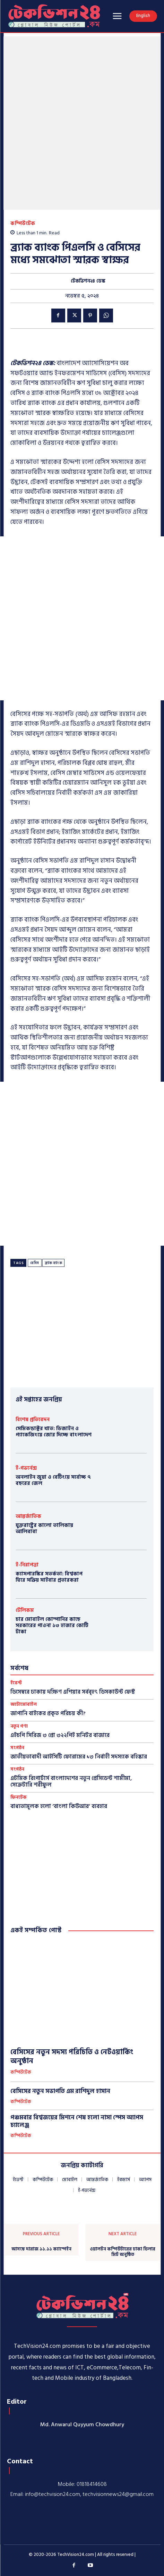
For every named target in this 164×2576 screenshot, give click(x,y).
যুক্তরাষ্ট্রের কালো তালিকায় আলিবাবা (44, 1528)
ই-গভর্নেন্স (26, 1468)
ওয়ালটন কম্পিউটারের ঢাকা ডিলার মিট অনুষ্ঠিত (122, 2252)
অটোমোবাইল (23, 1704)
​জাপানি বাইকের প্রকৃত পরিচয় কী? (48, 1713)
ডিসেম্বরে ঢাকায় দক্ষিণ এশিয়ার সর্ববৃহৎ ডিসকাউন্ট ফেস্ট (72, 1691)
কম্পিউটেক (22, 223)
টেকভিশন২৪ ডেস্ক (88, 281)
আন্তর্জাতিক (28, 1516)
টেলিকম (25, 1610)
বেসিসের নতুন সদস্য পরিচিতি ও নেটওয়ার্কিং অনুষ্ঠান (71, 2057)
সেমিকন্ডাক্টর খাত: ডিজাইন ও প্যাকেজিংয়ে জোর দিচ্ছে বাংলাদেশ (54, 1431)
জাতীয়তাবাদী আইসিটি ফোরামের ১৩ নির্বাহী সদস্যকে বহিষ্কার (78, 1756)
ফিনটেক (18, 1797)
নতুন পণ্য (19, 1726)
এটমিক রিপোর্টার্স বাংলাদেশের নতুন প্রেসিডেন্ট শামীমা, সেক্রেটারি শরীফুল (71, 1781)
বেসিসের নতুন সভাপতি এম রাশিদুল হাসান (60, 2091)
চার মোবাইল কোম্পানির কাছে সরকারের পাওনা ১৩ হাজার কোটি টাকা (52, 1625)
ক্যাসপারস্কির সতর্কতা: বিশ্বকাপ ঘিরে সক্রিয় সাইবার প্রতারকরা (49, 1577)
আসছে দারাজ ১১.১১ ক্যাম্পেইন (41, 2249)
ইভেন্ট (16, 1683)
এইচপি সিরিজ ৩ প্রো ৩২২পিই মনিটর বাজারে (60, 1735)
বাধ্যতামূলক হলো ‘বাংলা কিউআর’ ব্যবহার (58, 1806)
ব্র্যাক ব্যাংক (53, 1263)
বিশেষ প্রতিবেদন (33, 1419)
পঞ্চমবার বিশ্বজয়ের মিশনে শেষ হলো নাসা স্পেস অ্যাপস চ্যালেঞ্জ (76, 2121)
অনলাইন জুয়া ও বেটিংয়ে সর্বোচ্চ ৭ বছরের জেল (53, 1480)
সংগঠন (17, 1748)
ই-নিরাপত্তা (27, 1564)
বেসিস (34, 1263)
